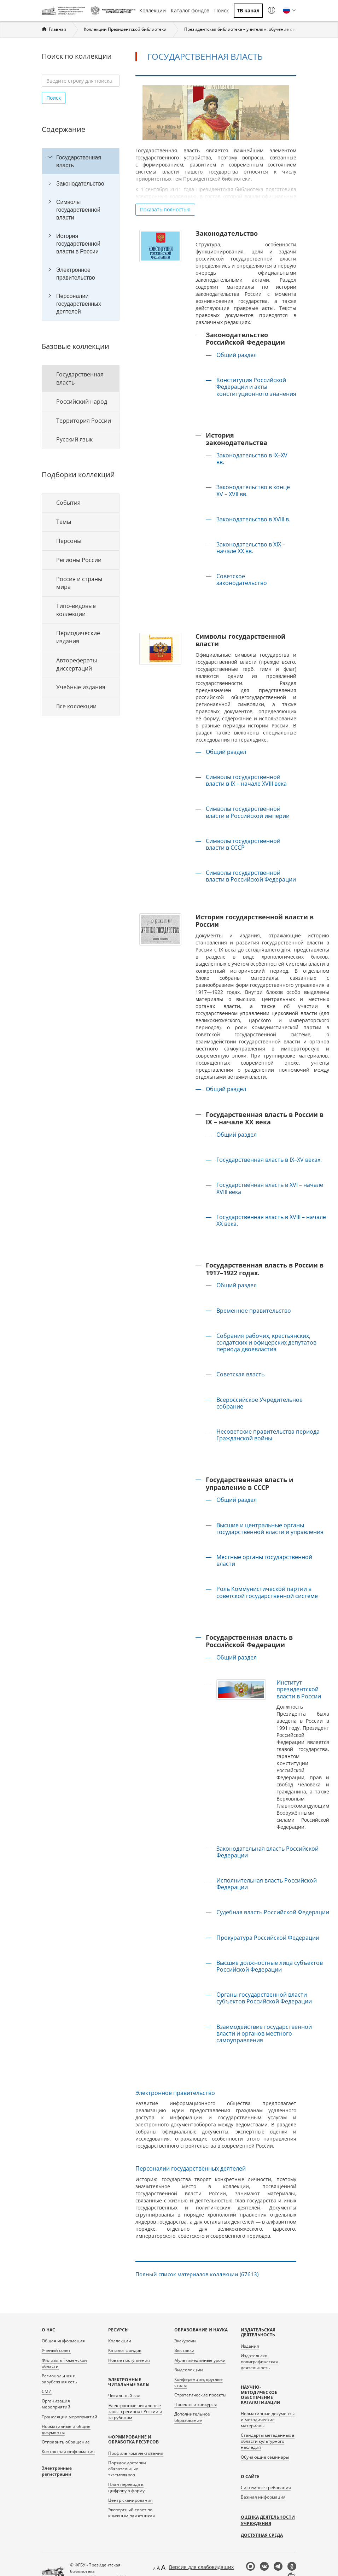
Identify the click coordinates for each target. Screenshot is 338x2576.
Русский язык (74, 439)
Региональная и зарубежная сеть (59, 2379)
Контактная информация (68, 2451)
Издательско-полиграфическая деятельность (259, 2362)
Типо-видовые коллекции (76, 610)
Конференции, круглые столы (198, 2382)
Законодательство (80, 183)
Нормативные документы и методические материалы (268, 2420)
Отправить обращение (66, 2442)
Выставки (184, 2350)
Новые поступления (129, 2360)
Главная (57, 29)
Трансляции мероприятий (69, 2417)
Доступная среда (262, 2535)
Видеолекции (188, 2370)
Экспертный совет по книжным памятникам (132, 2513)
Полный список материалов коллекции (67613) (196, 2274)
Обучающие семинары (265, 2457)
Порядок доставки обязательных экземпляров (127, 2469)
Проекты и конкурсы (195, 2404)
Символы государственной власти (78, 209)
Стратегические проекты (200, 2395)
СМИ (47, 2391)
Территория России (83, 421)
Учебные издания (80, 687)
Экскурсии (185, 2341)
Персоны (68, 541)
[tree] (81, 234)
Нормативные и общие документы (66, 2429)
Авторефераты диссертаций (76, 664)
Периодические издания (78, 637)
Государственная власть (78, 161)
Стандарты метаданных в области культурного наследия (268, 2441)
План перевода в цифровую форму (126, 2487)
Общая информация (63, 2341)
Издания (250, 2346)
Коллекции (152, 10)
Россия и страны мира (79, 583)
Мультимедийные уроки (200, 2360)
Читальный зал (124, 2396)
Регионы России (78, 560)
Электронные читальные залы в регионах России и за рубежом (135, 2411)
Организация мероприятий (56, 2404)
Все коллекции (76, 706)
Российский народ (81, 401)
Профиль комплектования (135, 2453)
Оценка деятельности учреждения (268, 2520)
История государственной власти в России (78, 243)
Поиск (221, 10)
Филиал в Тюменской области (64, 2363)
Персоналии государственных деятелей (78, 303)
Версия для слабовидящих (201, 2567)
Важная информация (263, 2497)
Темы (63, 522)
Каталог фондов (190, 10)
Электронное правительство (75, 273)
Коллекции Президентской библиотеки (125, 29)
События (68, 503)
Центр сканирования (130, 2500)
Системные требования (266, 2487)
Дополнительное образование (192, 2417)
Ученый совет (56, 2350)
